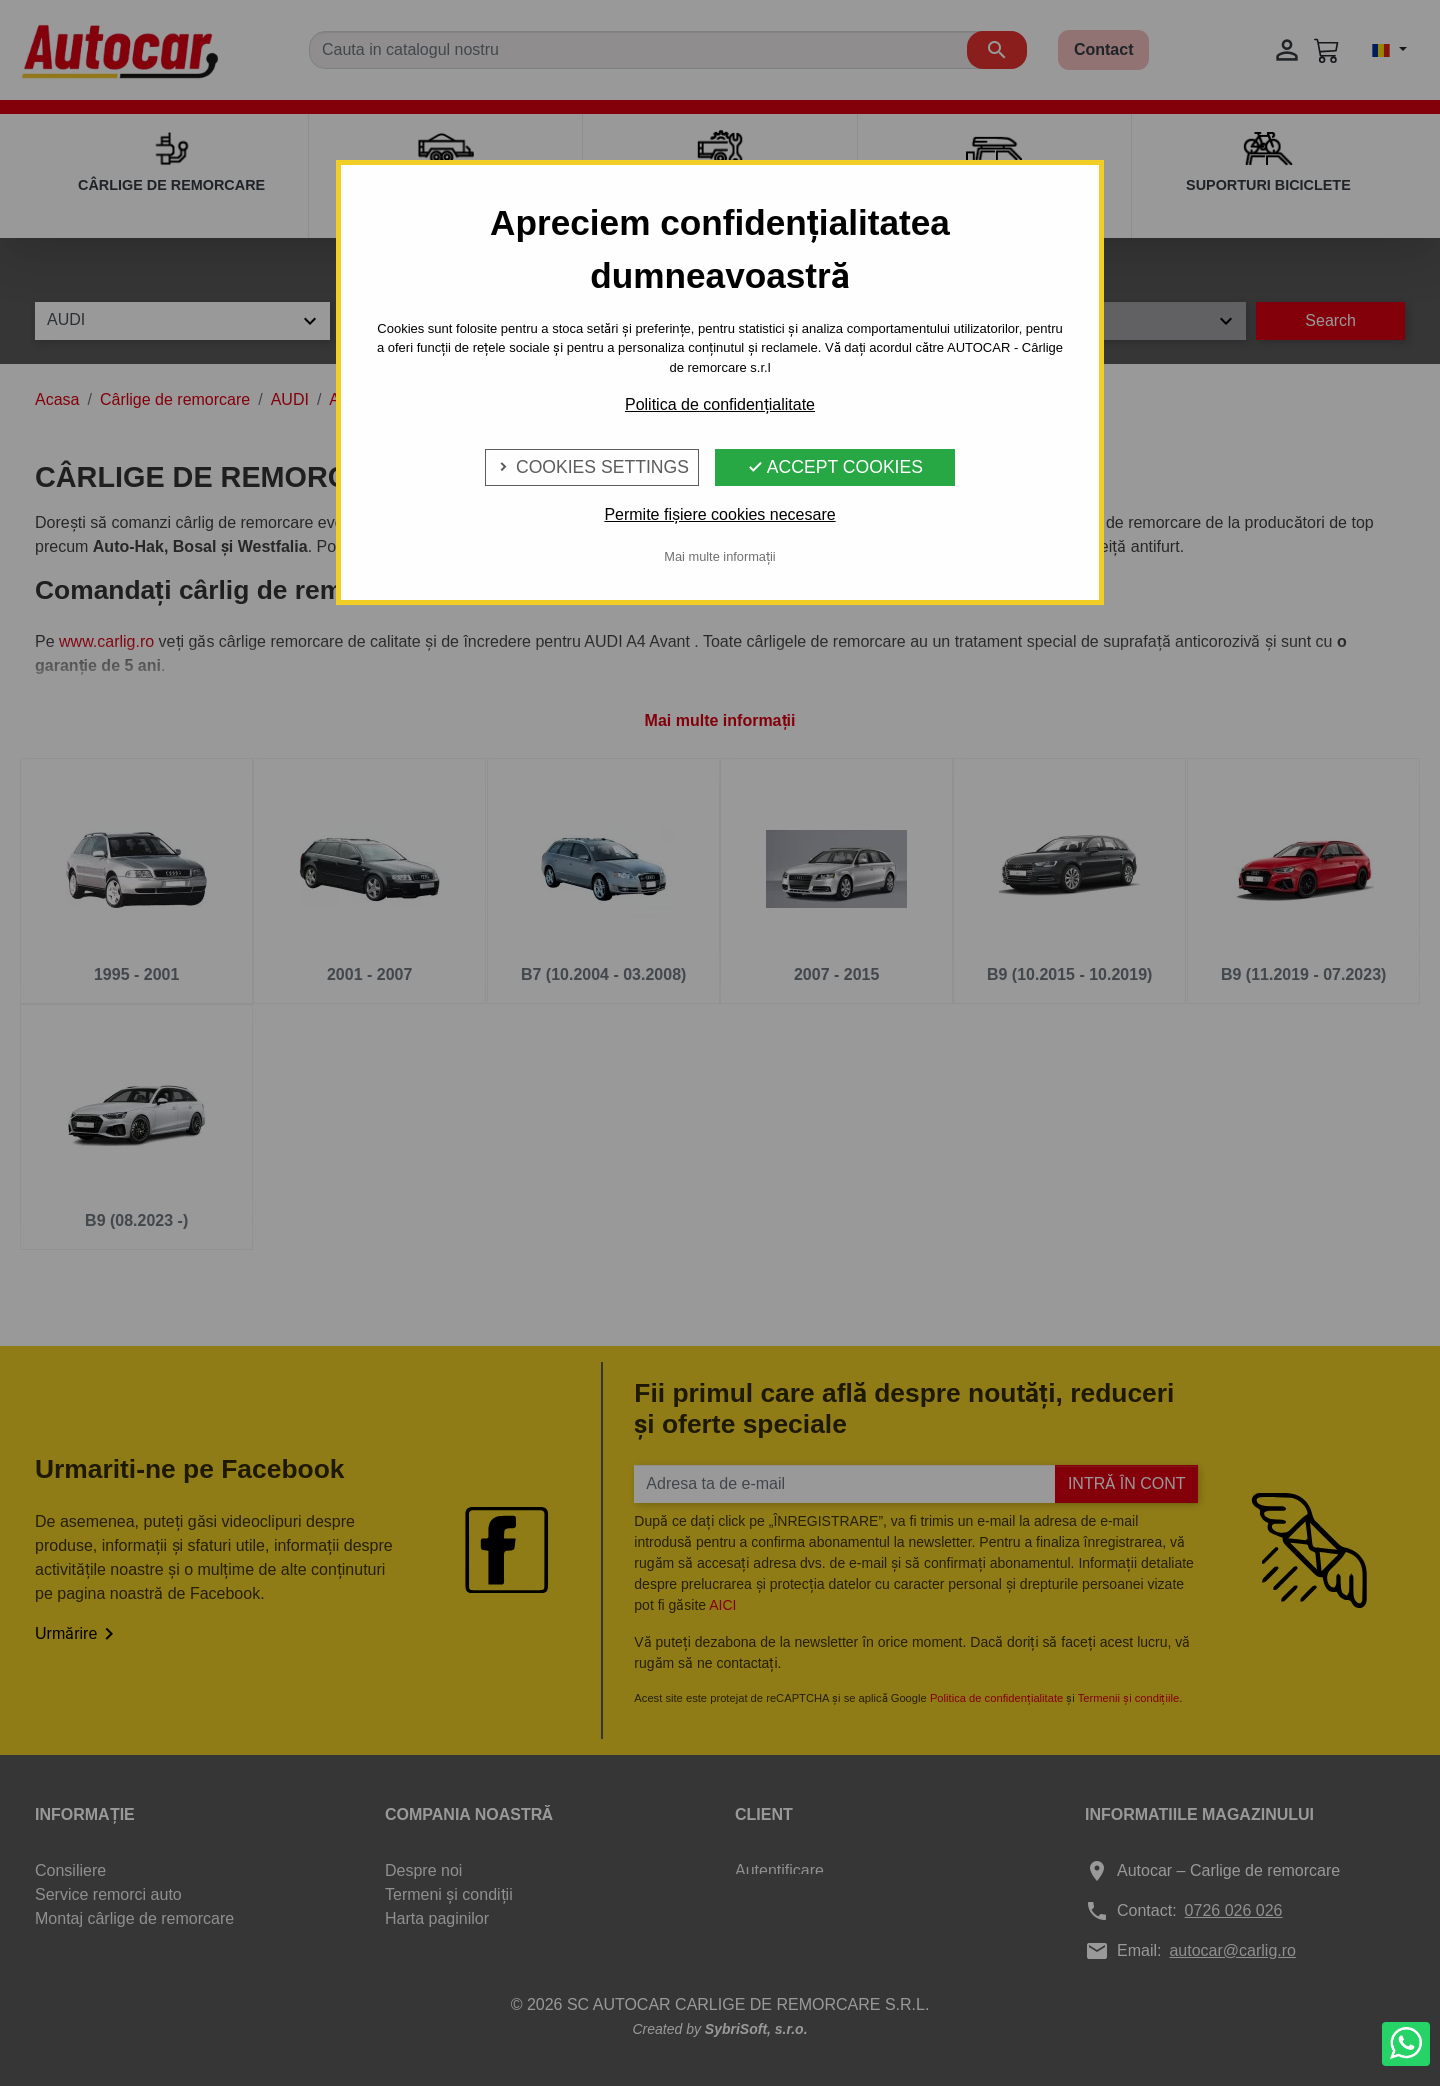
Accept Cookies (835, 467)
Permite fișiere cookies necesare (719, 514)
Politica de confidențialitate (720, 404)
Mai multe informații (719, 556)
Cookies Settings (592, 467)
